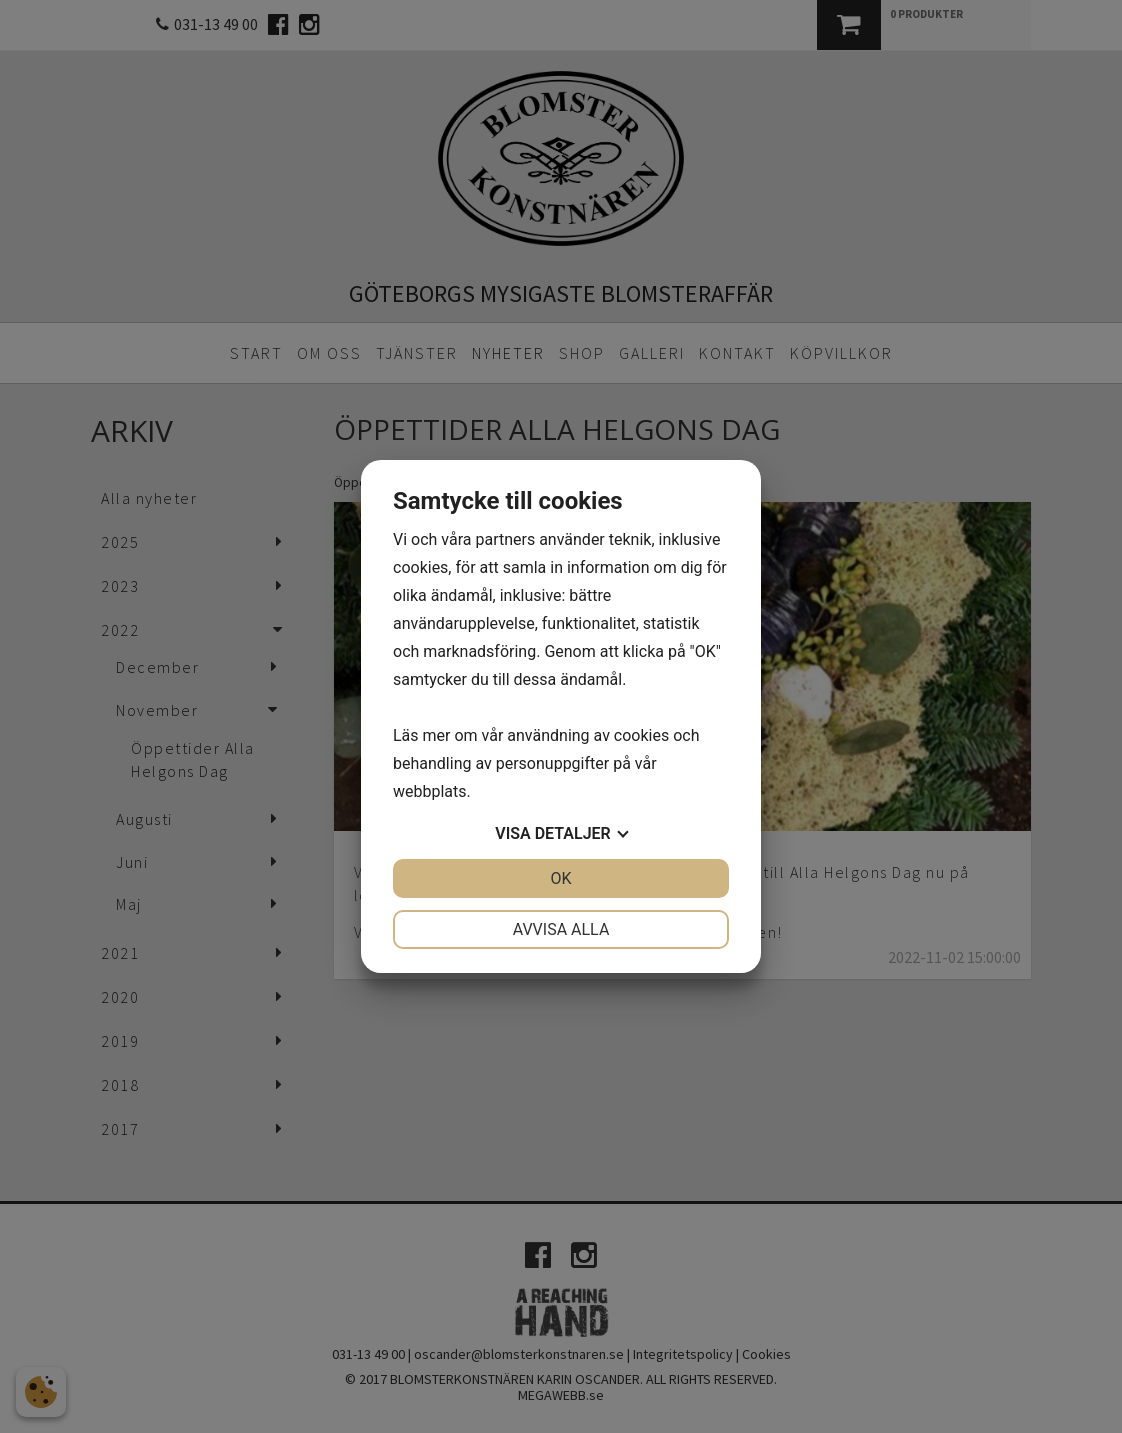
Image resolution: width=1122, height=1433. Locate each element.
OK (560, 878)
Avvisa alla (561, 929)
